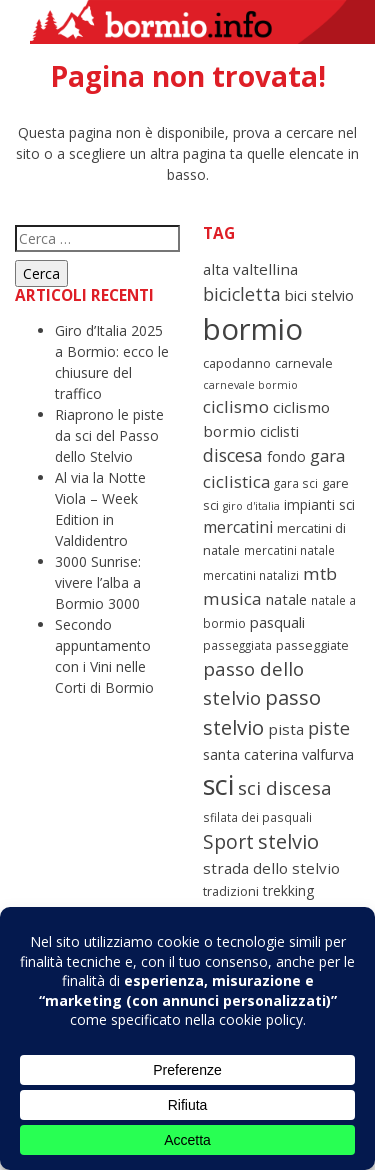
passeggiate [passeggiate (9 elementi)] (312, 645)
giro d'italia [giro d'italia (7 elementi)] (251, 506)
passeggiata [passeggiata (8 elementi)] (237, 645)
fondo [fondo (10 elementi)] (286, 456)
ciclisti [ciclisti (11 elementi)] (279, 431)
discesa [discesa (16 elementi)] (233, 455)
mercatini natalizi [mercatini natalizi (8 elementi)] (251, 575)
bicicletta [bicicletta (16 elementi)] (242, 294)
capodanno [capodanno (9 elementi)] (237, 363)
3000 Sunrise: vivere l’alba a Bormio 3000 (98, 582)
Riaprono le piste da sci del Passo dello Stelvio (109, 435)
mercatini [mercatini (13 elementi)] (238, 527)
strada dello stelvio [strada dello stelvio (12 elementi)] (271, 868)
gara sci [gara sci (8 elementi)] (296, 483)
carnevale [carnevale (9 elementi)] (304, 363)
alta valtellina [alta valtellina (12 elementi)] (250, 269)
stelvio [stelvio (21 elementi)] (288, 841)
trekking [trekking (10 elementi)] (288, 890)
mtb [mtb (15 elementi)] (320, 573)
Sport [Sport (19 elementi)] (228, 841)
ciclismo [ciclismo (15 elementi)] (236, 406)
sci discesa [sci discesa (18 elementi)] (285, 788)
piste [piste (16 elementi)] (329, 728)
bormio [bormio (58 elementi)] (253, 329)
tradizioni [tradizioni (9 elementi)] (231, 891)
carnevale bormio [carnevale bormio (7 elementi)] (250, 385)
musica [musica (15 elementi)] (232, 598)
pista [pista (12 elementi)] (286, 729)
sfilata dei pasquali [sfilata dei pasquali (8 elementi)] (257, 817)
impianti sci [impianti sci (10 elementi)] (319, 504)
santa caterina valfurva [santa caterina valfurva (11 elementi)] (278, 754)
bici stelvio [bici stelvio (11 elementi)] (319, 295)
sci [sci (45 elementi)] (218, 784)
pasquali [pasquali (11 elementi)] (277, 622)
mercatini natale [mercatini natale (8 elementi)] (289, 550)
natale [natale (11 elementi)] (286, 599)
